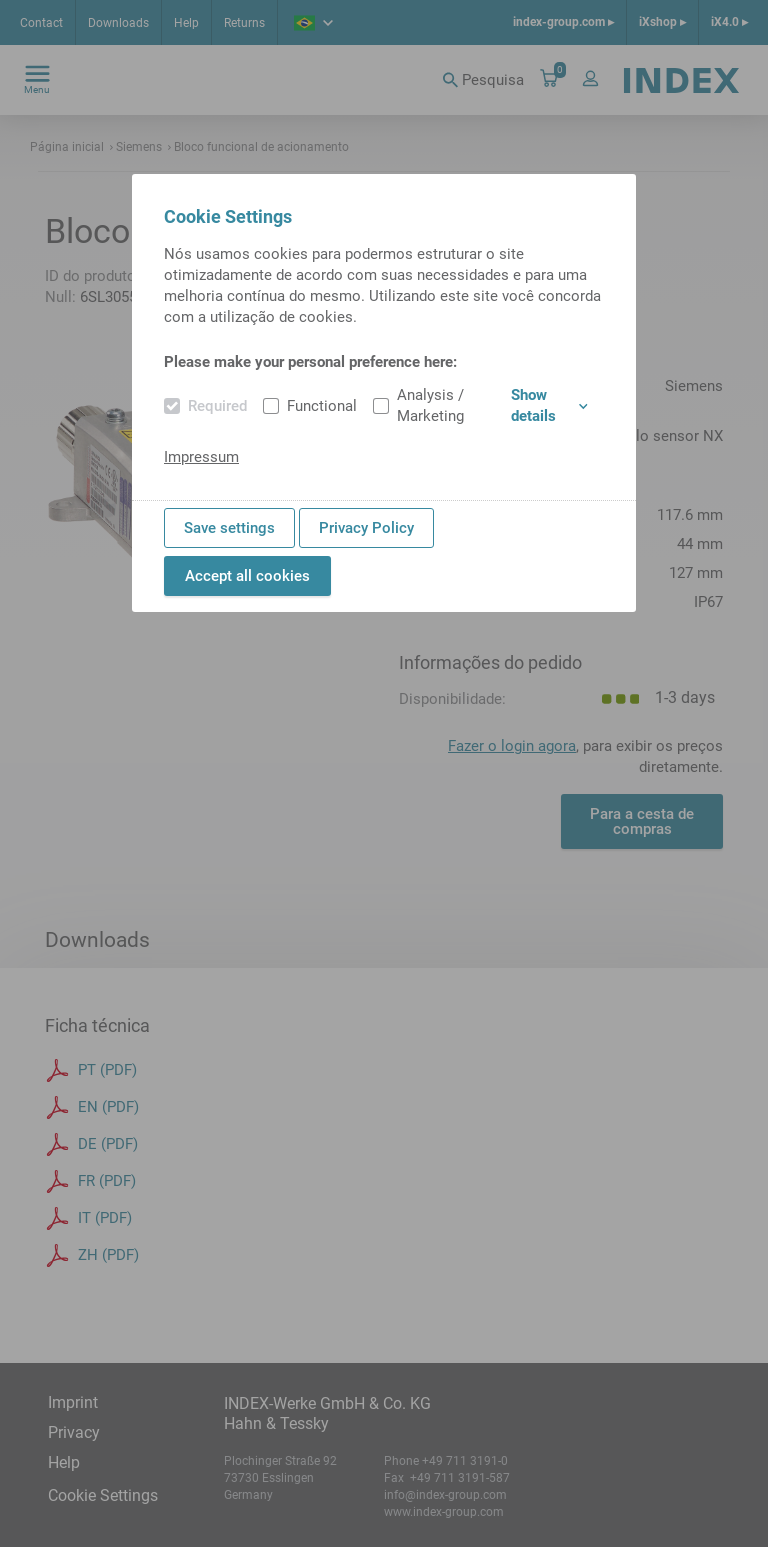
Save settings (229, 528)
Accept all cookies (247, 576)
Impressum (201, 457)
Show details (549, 405)
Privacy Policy (366, 528)
